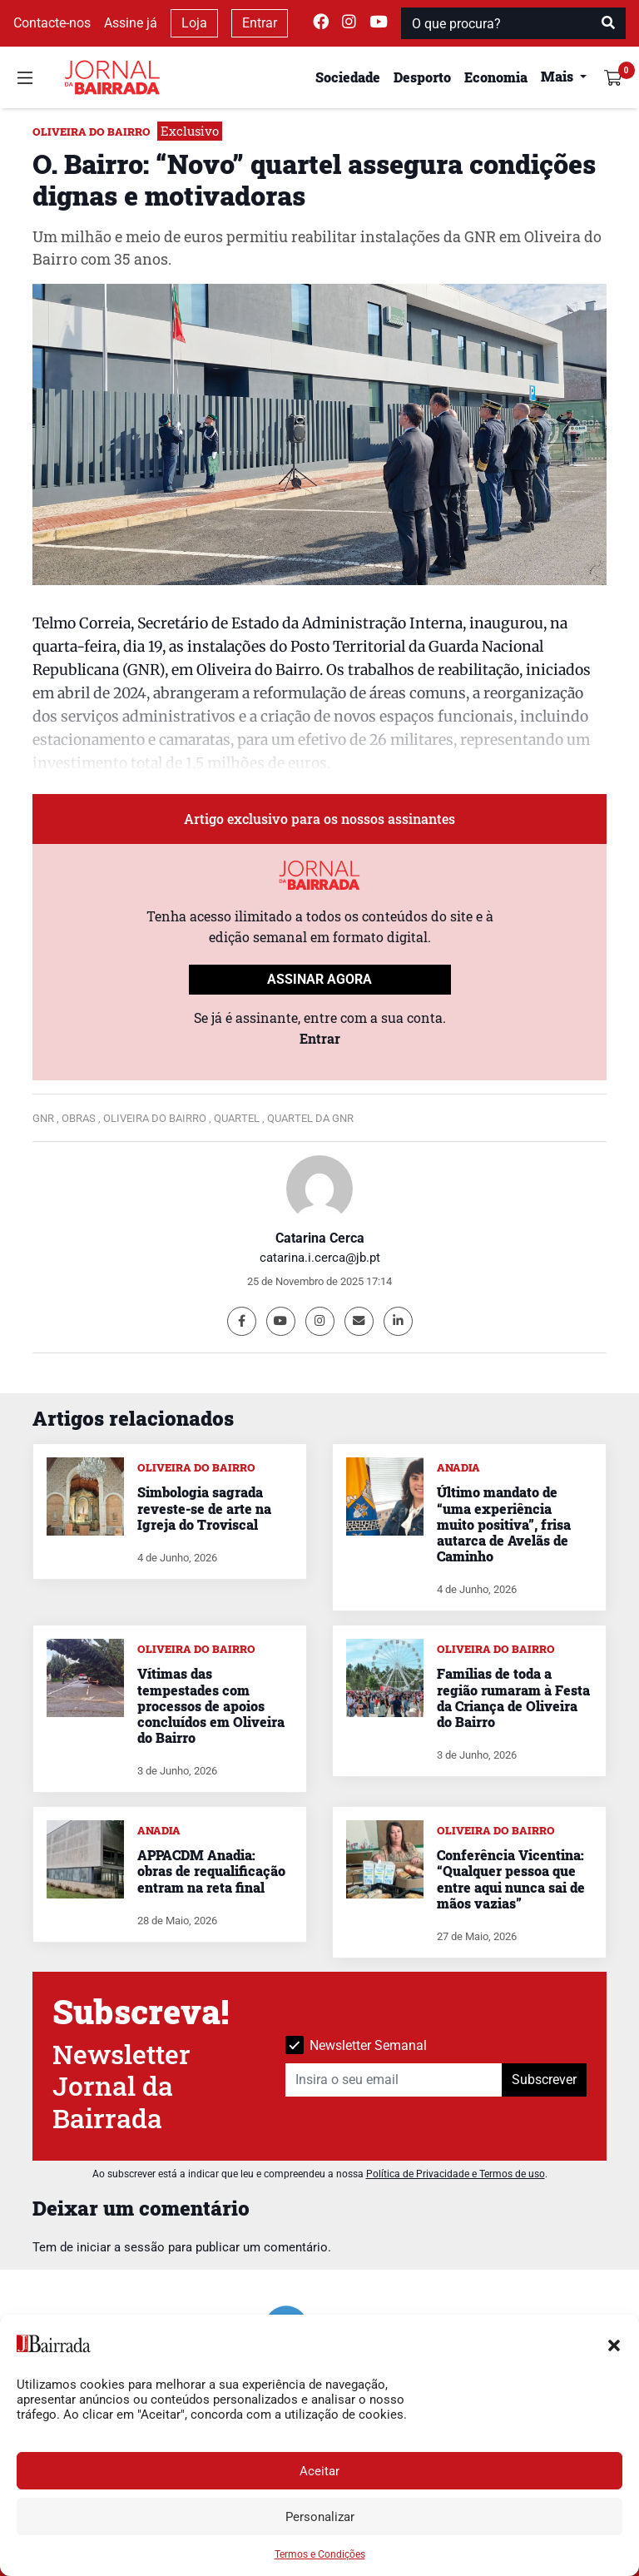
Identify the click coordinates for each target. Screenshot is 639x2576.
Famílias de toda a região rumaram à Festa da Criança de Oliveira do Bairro (513, 1697)
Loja (194, 23)
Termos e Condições (320, 2554)
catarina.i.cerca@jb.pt (320, 1257)
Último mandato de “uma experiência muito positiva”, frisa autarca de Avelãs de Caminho (504, 1524)
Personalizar (319, 2516)
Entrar (259, 23)
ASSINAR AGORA (319, 979)
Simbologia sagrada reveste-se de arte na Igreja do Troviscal (204, 1507)
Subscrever (544, 2079)
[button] (614, 2343)
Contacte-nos (52, 23)
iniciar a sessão (121, 2247)
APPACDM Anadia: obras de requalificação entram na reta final (211, 1870)
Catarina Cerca (319, 1238)
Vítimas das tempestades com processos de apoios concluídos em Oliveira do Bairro (211, 1705)
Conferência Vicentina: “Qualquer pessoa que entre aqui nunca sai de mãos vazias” (511, 1879)
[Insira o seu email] (394, 2080)
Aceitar (319, 2471)
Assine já (130, 23)
